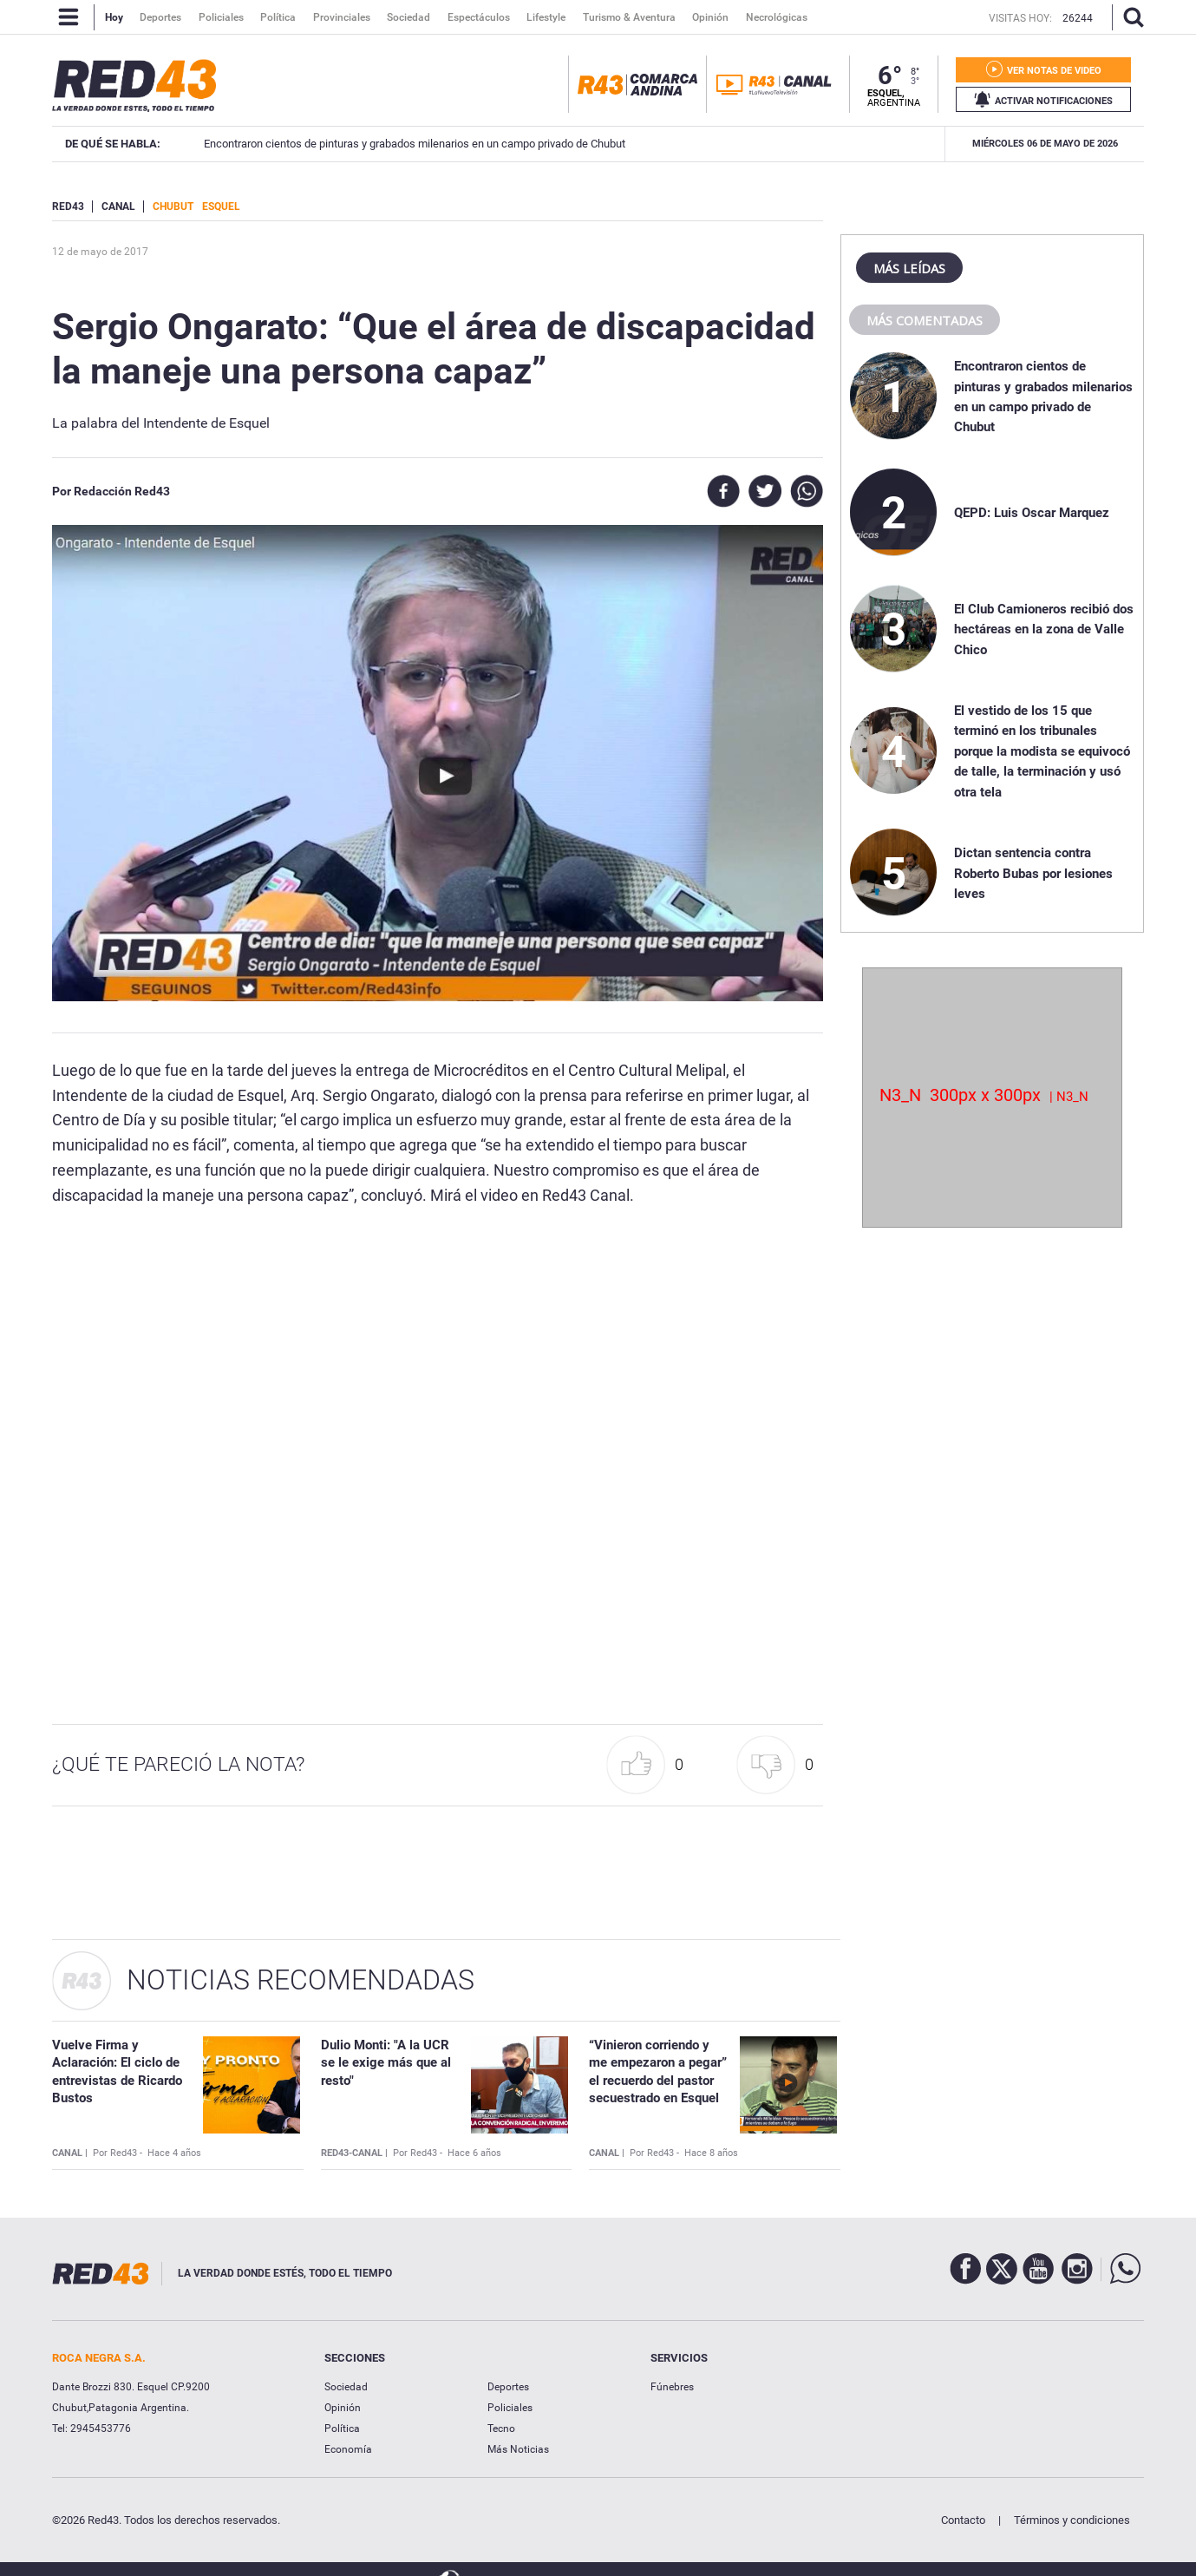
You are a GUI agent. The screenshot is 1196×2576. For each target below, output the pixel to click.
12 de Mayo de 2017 (100, 252)
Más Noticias (518, 2449)
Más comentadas (924, 320)
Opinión (342, 2408)
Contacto (963, 2520)
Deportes (508, 2387)
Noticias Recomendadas (300, 1979)
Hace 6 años (474, 2153)
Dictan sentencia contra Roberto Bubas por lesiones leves (1033, 873)
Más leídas (909, 268)
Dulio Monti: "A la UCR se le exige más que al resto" (386, 2062)
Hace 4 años (174, 2153)
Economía (348, 2449)
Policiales (510, 2408)
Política (342, 2428)
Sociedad (346, 2387)
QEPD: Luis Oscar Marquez (1031, 513)
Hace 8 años (711, 2153)
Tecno (501, 2428)
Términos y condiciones (1072, 2520)
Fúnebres (672, 2387)
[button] (649, 1765)
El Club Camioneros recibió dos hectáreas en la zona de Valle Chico (384, 143)
